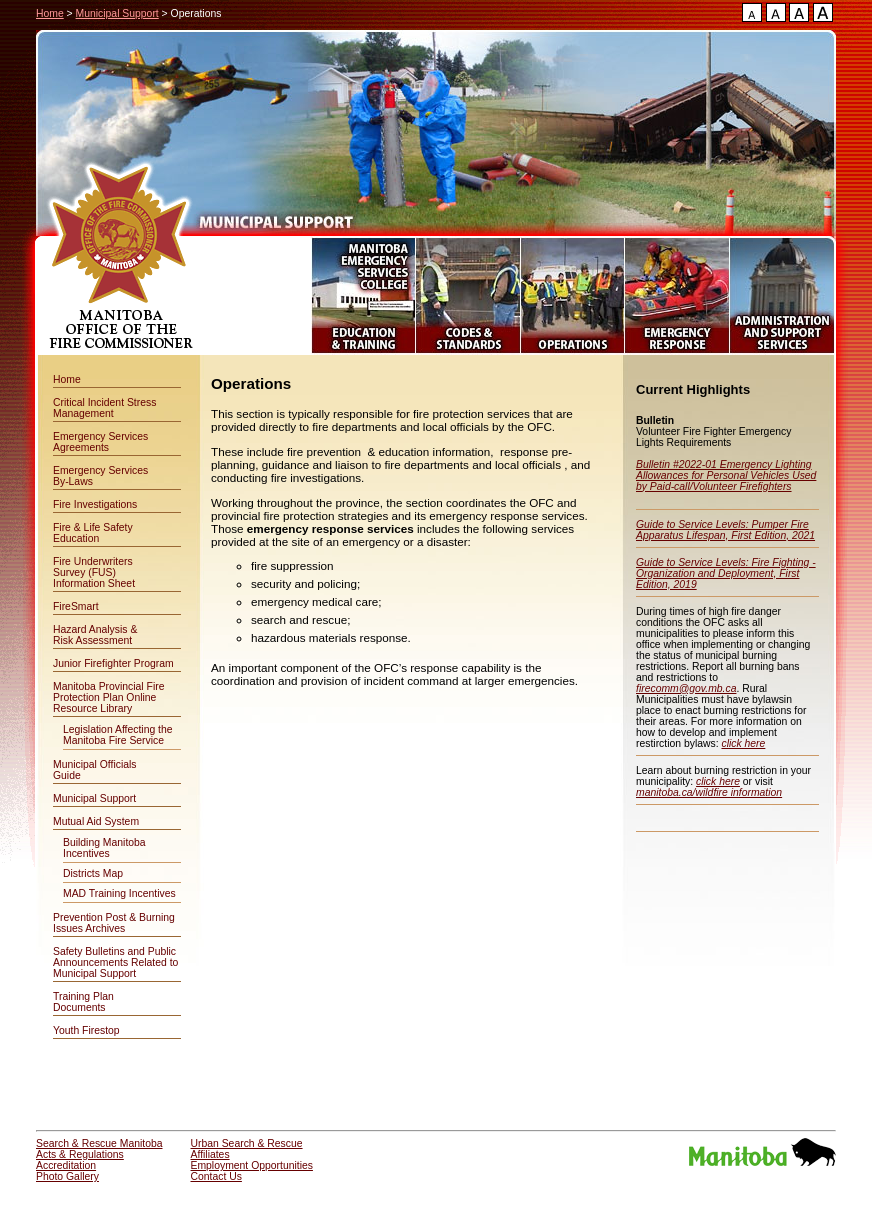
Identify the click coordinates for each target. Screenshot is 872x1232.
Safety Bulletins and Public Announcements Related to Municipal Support (115, 962)
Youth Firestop (86, 1030)
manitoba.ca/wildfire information (709, 792)
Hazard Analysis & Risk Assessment (95, 635)
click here (743, 743)
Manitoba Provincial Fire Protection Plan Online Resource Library (108, 697)
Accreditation (66, 1165)
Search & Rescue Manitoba (99, 1143)
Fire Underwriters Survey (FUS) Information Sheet (94, 572)
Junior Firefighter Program (113, 663)
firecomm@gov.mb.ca (686, 688)
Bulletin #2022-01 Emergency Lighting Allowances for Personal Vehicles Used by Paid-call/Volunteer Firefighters (726, 475)
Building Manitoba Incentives (104, 848)
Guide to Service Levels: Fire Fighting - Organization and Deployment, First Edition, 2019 (726, 573)
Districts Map (93, 873)
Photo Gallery (67, 1176)
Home (50, 13)
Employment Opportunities (252, 1165)
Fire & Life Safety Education (93, 533)
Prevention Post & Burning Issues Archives (114, 923)
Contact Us (216, 1176)
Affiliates (210, 1154)
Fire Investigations (95, 504)
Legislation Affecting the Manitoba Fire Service (118, 735)
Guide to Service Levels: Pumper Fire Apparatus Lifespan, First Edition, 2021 (725, 530)
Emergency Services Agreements (100, 442)
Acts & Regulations (80, 1154)
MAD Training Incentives (119, 893)
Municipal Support (117, 13)
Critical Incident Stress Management (104, 408)
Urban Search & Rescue (247, 1143)
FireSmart (76, 606)
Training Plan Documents (83, 1002)
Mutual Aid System (96, 821)
